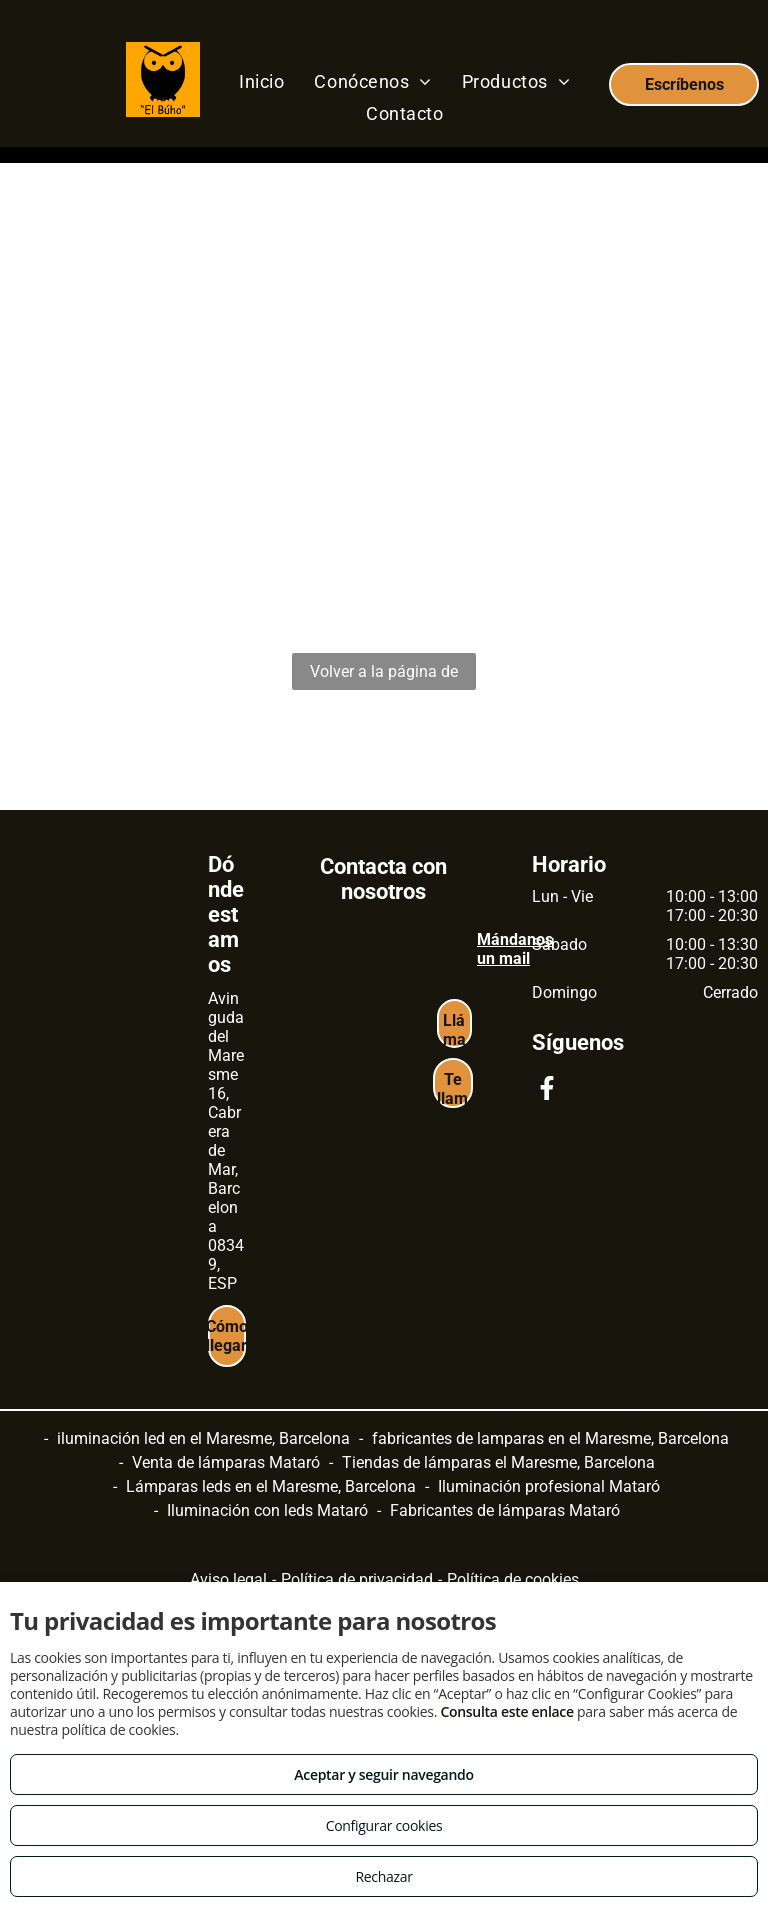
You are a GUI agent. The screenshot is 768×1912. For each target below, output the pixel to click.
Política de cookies (513, 1579)
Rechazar (383, 1876)
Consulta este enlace (506, 1711)
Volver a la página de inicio (384, 676)
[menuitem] (261, 81)
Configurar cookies (384, 1825)
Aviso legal (228, 1579)
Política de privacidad (357, 1579)
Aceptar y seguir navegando (383, 1774)
